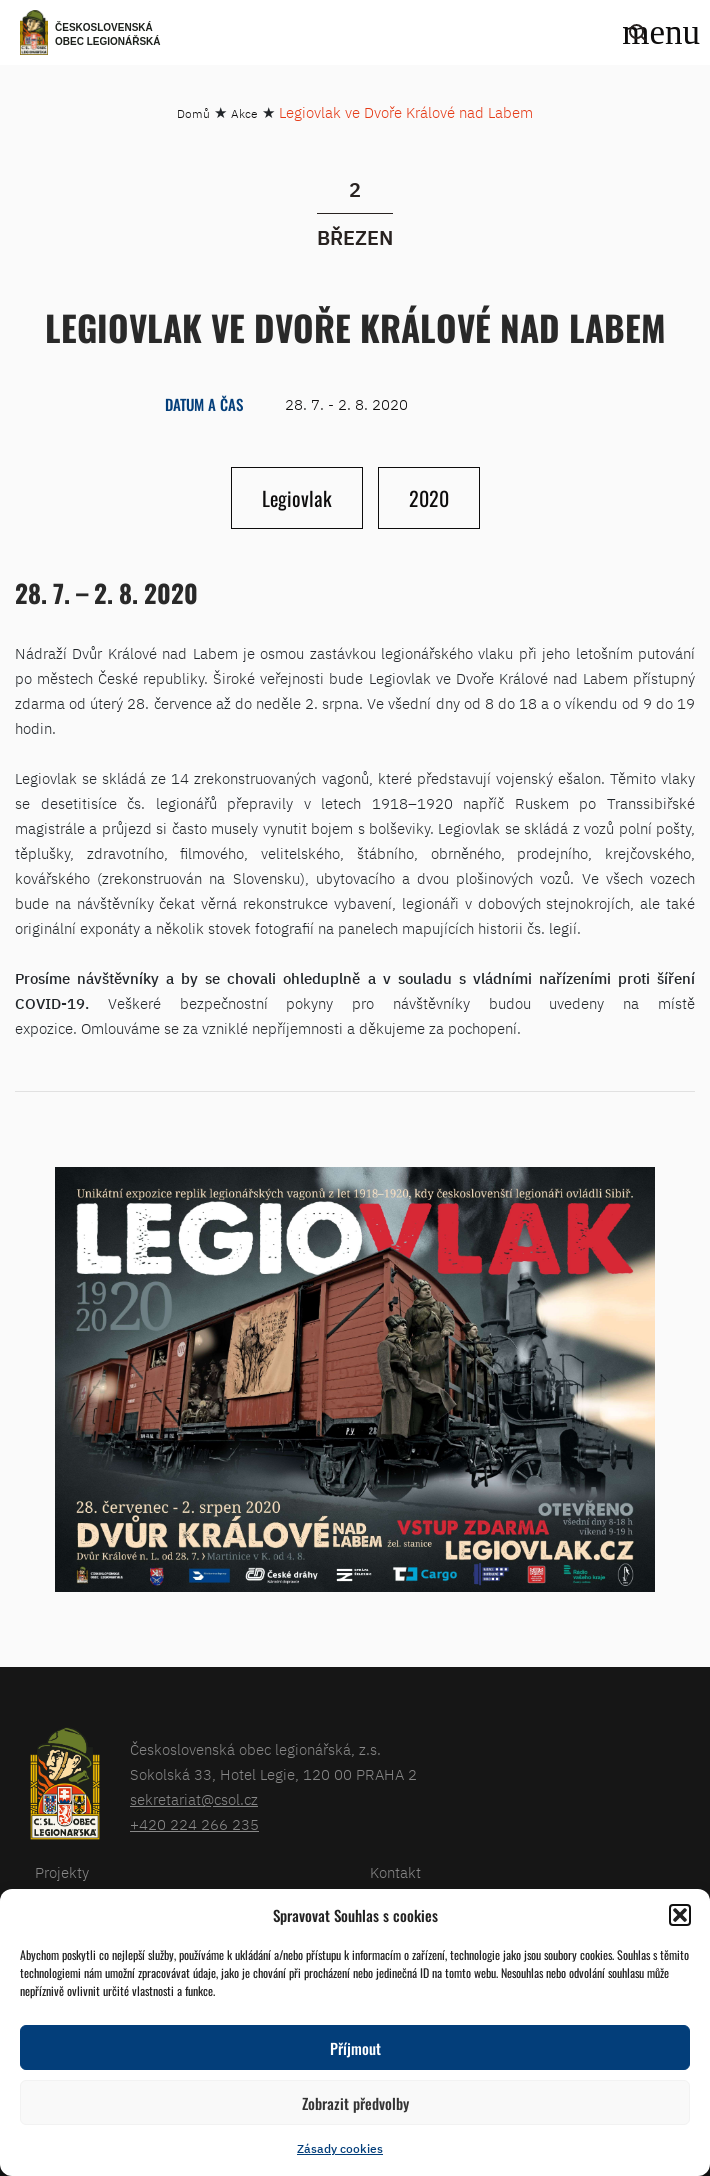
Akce (244, 113)
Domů (193, 113)
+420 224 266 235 (194, 1824)
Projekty (62, 1872)
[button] (680, 1915)
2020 (429, 498)
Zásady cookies (340, 2148)
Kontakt (395, 1872)
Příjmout (355, 2048)
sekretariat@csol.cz (194, 1799)
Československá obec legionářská (108, 34)
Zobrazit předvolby (355, 2103)
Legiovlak (297, 498)
